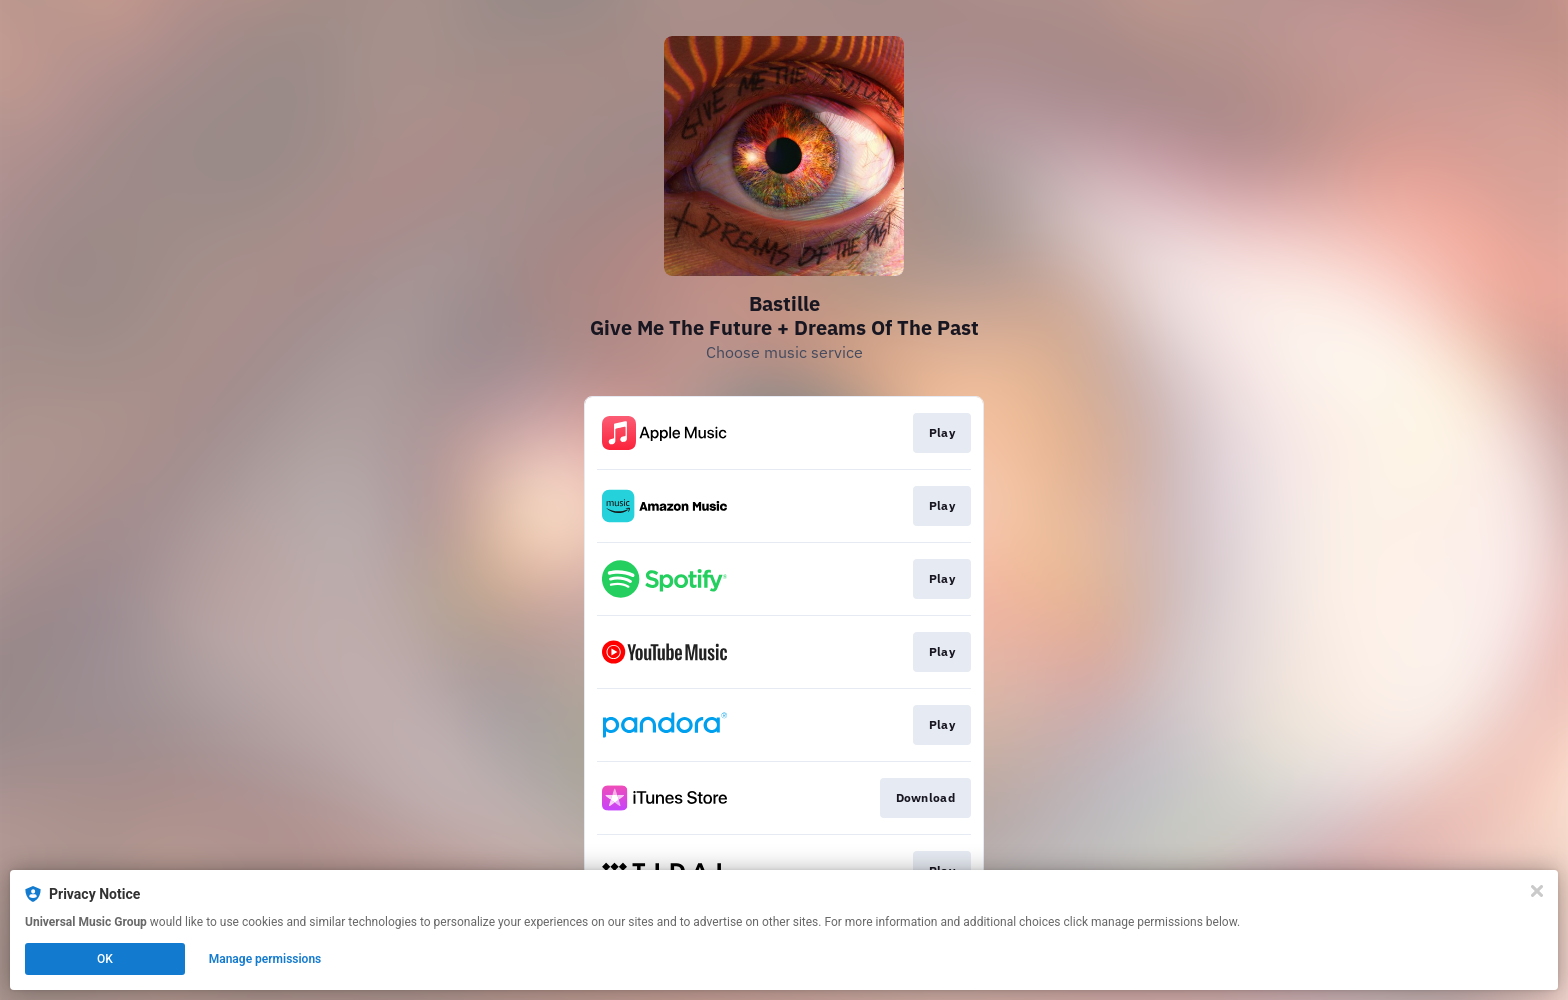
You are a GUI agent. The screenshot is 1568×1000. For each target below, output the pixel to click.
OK (105, 959)
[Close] (1537, 891)
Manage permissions (265, 959)
